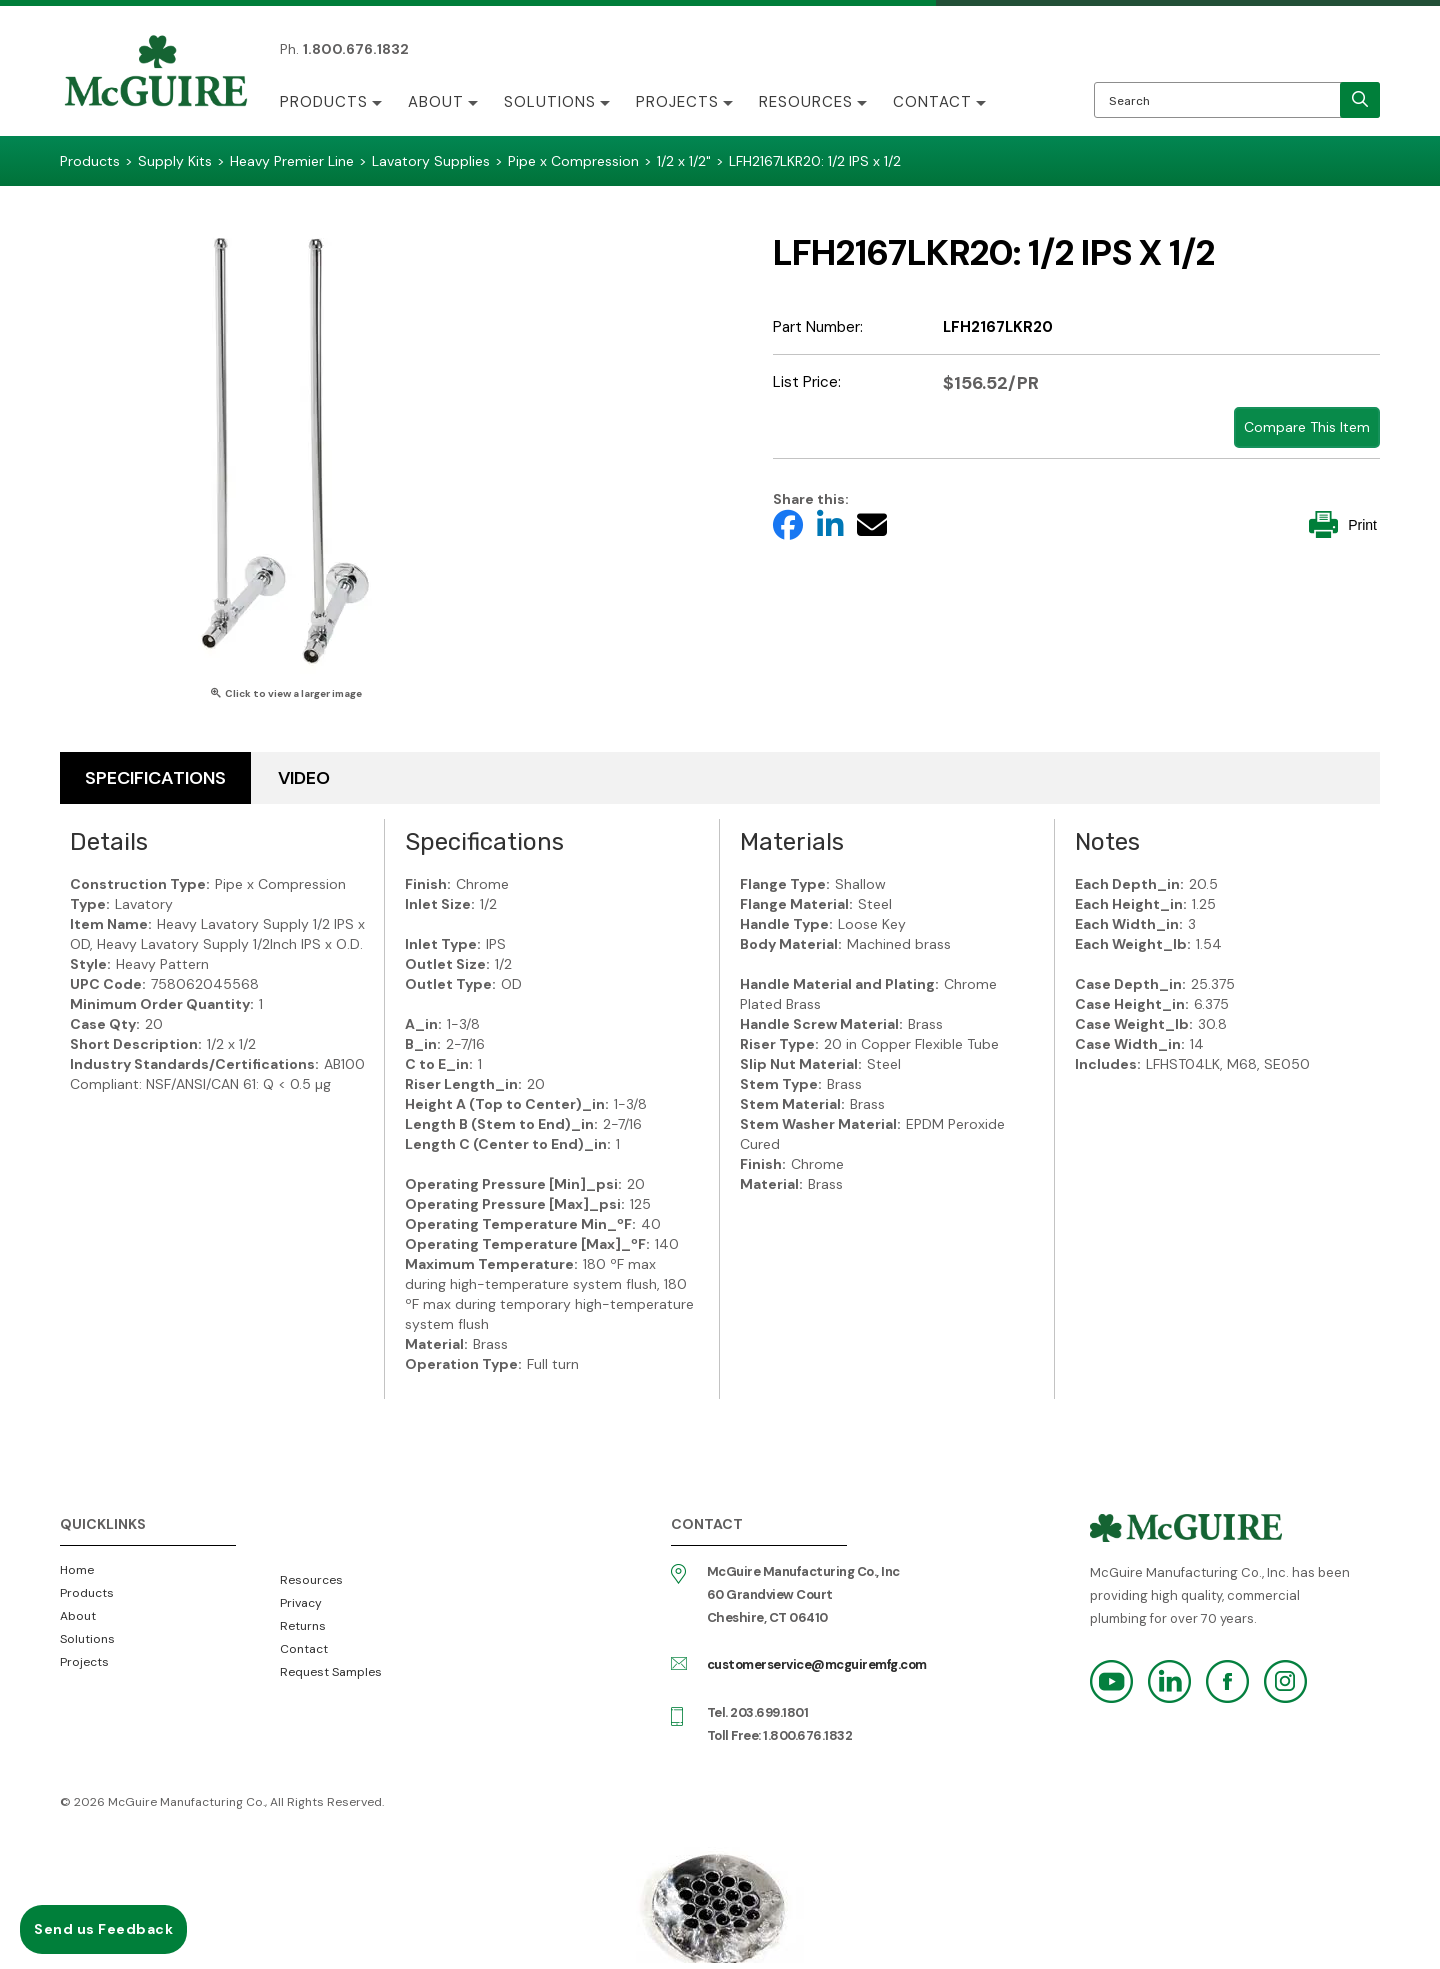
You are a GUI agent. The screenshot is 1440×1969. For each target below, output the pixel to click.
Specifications (155, 778)
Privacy (301, 1603)
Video (304, 778)
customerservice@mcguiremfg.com (817, 1664)
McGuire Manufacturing (156, 73)
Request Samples (331, 1672)
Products (324, 102)
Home (77, 1570)
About (436, 102)
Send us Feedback (103, 1929)
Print (1343, 524)
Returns (303, 1626)
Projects (677, 102)
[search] (1360, 100)
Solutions (550, 102)
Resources (806, 102)
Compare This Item (1307, 427)
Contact (932, 102)
